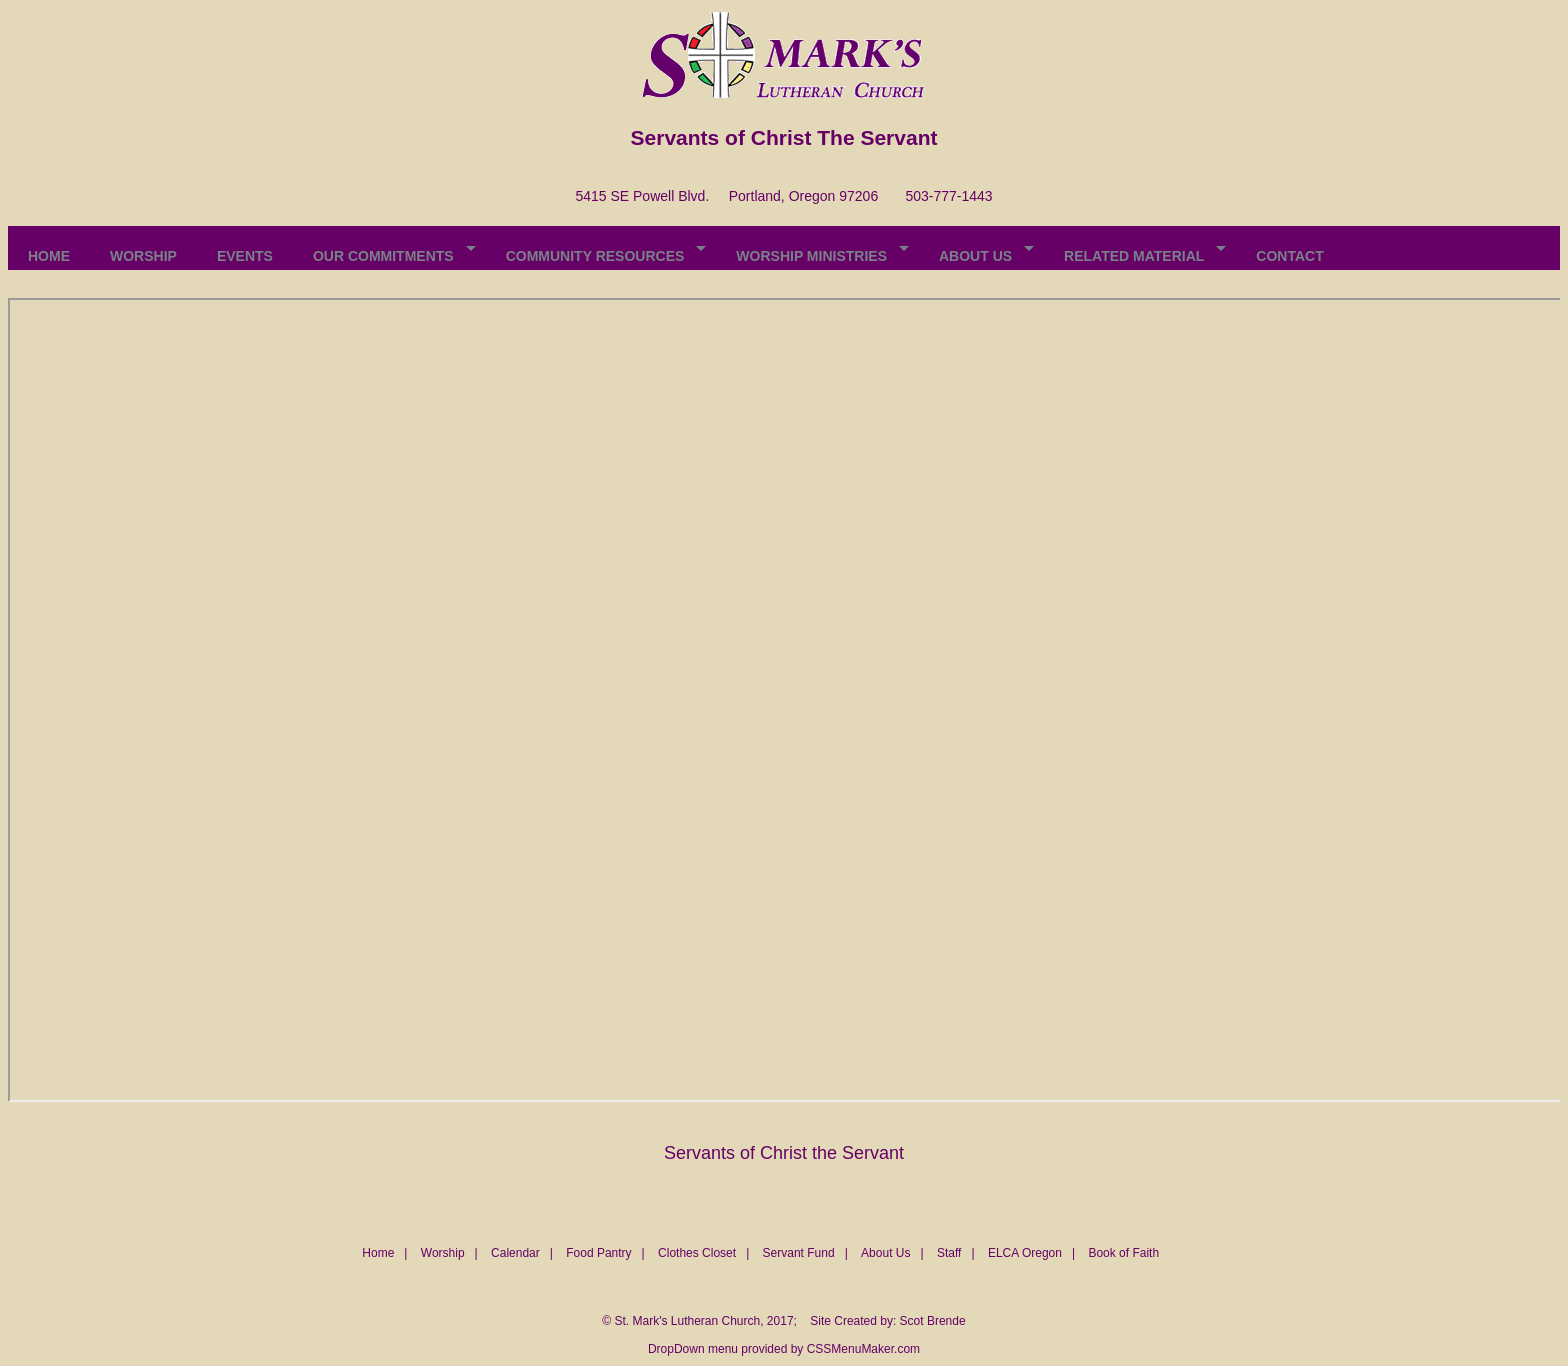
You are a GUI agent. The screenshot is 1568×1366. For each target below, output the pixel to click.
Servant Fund (799, 1253)
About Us (885, 1253)
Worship (443, 1253)
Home (378, 1253)
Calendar (515, 1253)
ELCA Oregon (1025, 1253)
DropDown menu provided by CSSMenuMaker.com (784, 1349)
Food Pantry (598, 1253)
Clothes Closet (697, 1253)
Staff (949, 1253)
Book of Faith (1123, 1253)
